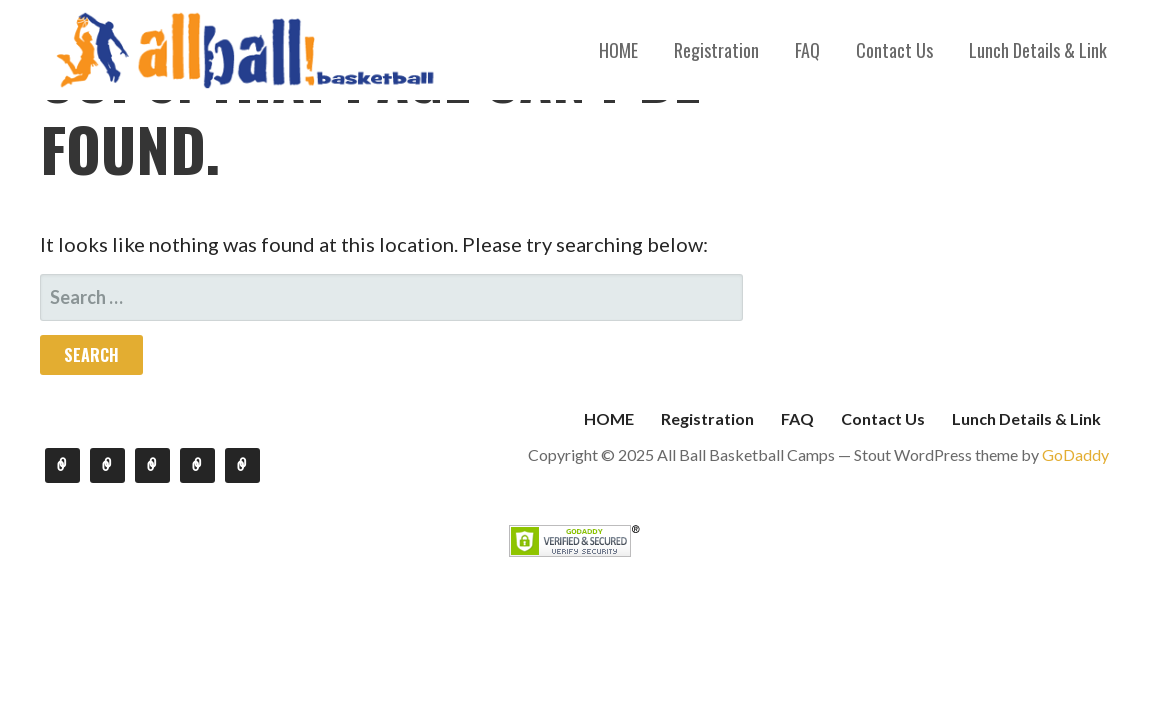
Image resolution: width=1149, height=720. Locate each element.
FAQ (807, 50)
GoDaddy (1075, 454)
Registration (716, 50)
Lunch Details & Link (1038, 50)
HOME (618, 50)
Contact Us (894, 50)
